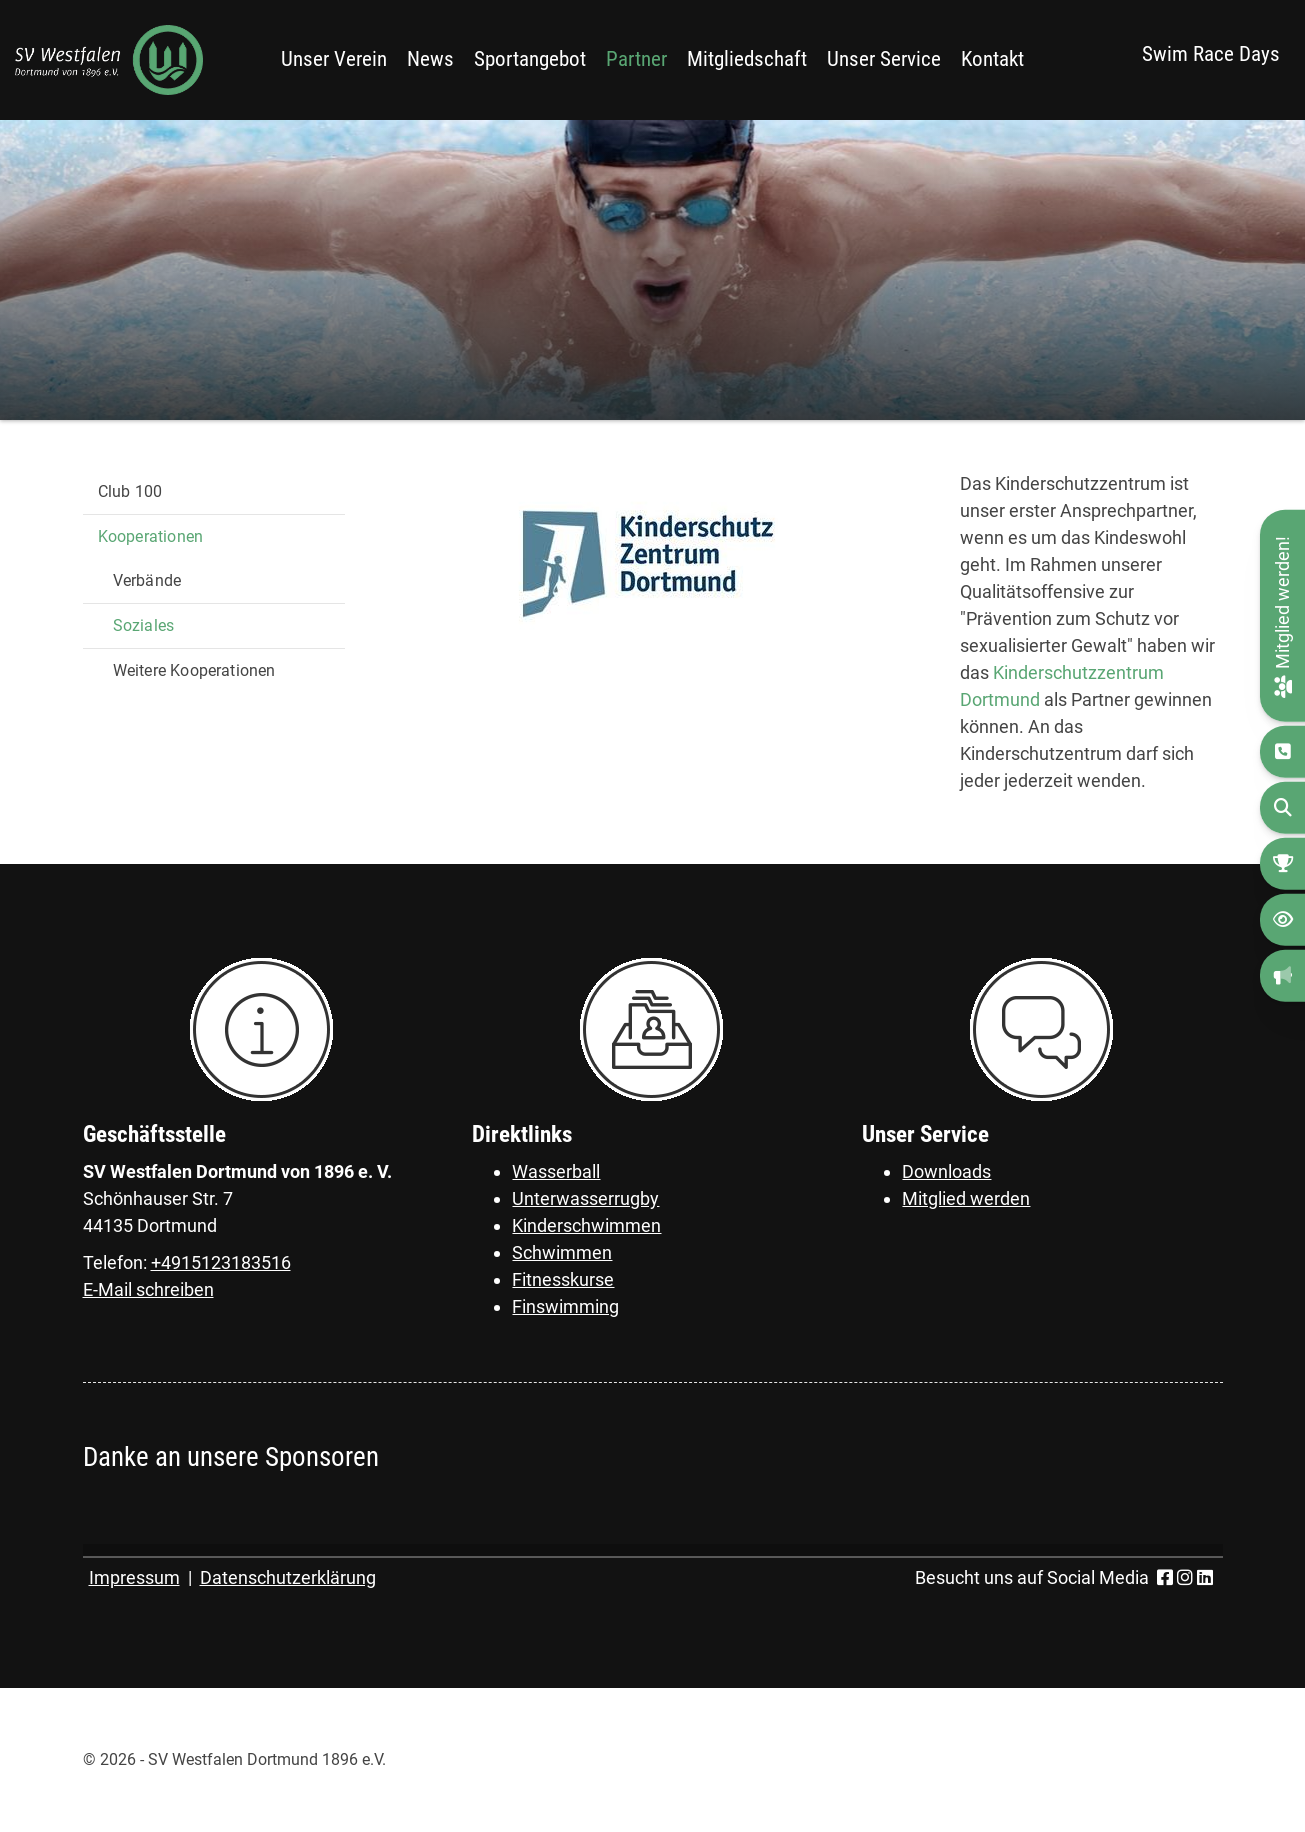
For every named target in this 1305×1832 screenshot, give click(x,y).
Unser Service (884, 59)
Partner (636, 59)
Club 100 (130, 491)
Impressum (134, 1577)
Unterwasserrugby (585, 1198)
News (430, 59)
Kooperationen (151, 536)
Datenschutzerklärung (288, 1577)
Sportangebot (530, 59)
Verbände (147, 580)
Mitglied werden (966, 1198)
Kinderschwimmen (586, 1225)
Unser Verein (334, 59)
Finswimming (565, 1306)
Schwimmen (562, 1252)
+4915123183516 (221, 1262)
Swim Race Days (1211, 54)
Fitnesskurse (563, 1279)
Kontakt (992, 59)
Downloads (946, 1171)
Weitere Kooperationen (194, 670)
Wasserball (556, 1171)
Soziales (144, 625)
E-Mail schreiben (148, 1289)
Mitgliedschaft (747, 59)
